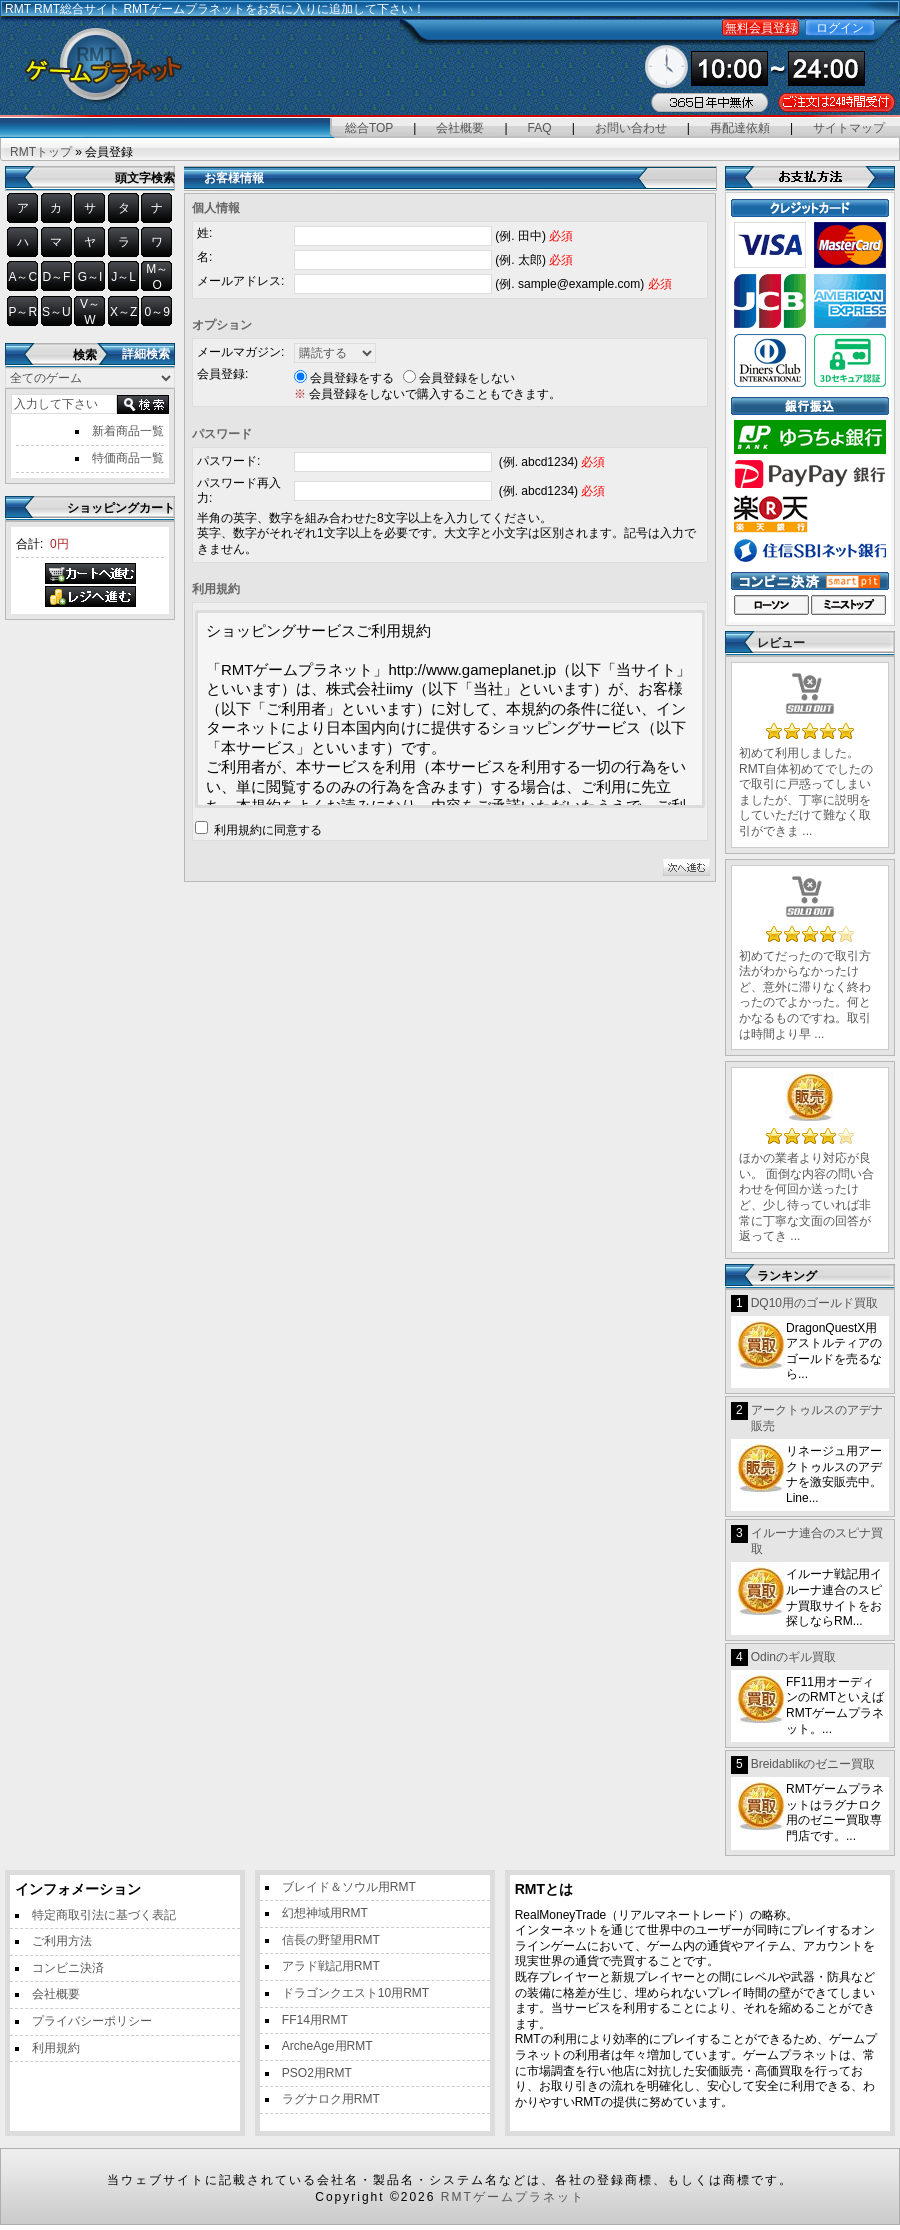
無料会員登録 (761, 28)
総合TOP (369, 128)
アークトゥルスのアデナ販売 (817, 1418)
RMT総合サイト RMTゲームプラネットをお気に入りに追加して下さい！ (229, 9)
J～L (123, 277)
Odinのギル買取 (793, 1657)
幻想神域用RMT (325, 1913)
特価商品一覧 (128, 458)
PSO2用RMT (317, 2073)
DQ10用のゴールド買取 (814, 1303)
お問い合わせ (631, 128)
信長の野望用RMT (331, 1940)
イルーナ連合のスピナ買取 (817, 1541)
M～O (157, 277)
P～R (22, 312)
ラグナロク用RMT (331, 2099)
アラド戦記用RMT (331, 1966)
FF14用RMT (315, 2020)
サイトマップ (849, 128)
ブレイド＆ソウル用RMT (349, 1887)
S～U (56, 312)
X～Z (123, 312)
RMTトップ (41, 152)
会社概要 (460, 128)
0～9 (157, 312)
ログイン (840, 28)
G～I (90, 277)
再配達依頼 (740, 128)
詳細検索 (146, 354)
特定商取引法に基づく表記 (104, 1915)
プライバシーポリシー (92, 2021)
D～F (56, 277)
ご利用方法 (62, 1941)
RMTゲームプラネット (513, 2197)
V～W (90, 312)
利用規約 (56, 2048)
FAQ (540, 128)
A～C (22, 277)
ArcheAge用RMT (327, 2046)
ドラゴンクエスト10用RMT (355, 1993)
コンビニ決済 (68, 1968)
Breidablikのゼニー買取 (813, 1764)
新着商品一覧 (128, 431)
